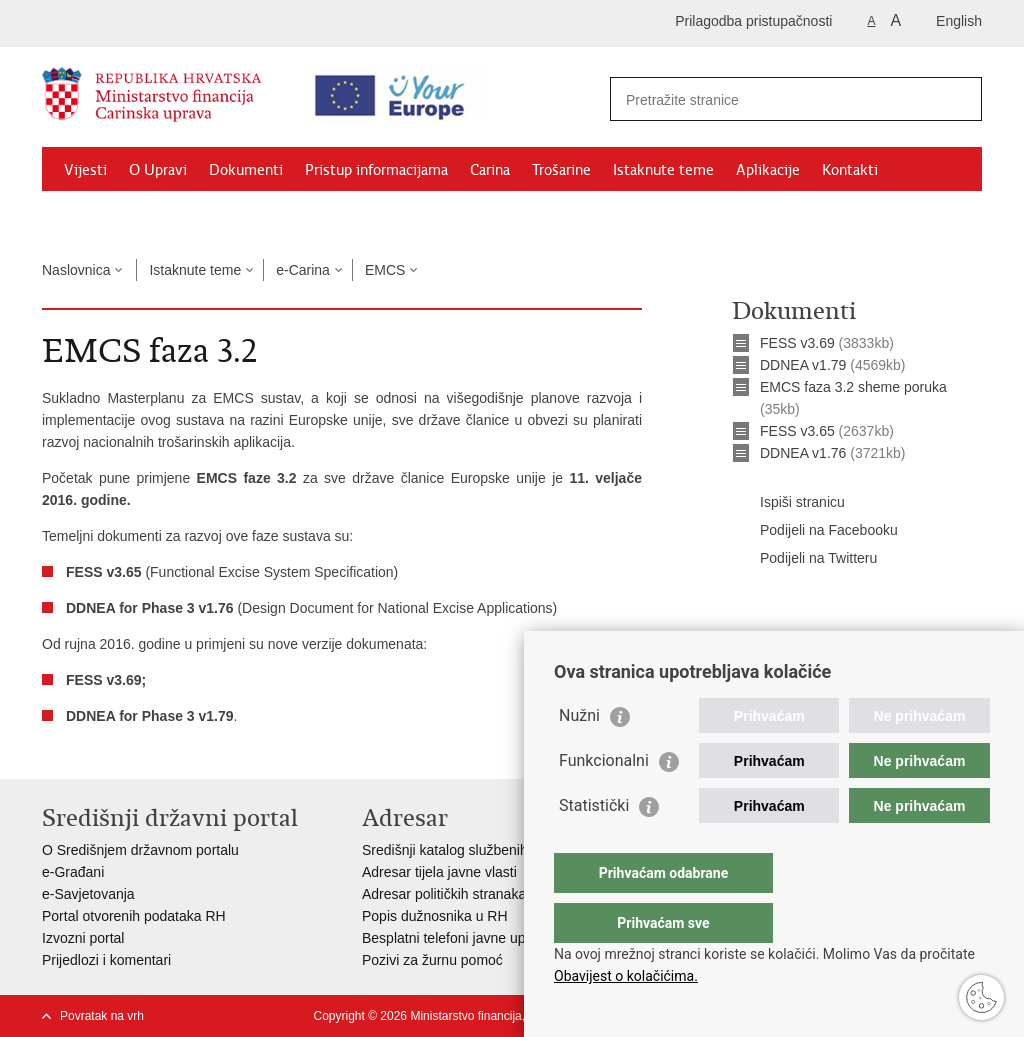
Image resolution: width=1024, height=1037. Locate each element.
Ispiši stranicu (788, 503)
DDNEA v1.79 (803, 365)
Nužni (579, 755)
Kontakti (850, 170)
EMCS (385, 270)
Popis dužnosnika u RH (435, 916)
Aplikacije (768, 170)
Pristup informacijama (376, 170)
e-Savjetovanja (88, 894)
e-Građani (73, 872)
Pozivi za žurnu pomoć (432, 960)
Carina (490, 170)
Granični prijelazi (118, 216)
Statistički (594, 845)
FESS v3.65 (797, 431)
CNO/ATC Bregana (253, 216)
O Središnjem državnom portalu (140, 850)
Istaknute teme (663, 170)
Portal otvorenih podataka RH (134, 916)
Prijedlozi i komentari (106, 960)
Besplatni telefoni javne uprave (457, 938)
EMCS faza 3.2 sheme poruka (853, 387)
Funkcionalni (604, 800)
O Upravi (158, 170)
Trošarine (561, 170)
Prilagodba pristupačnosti (753, 21)
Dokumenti (246, 170)
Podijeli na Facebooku (815, 531)
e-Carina (303, 270)
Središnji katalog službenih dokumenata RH (497, 850)
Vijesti (85, 170)
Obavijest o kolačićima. (626, 976)
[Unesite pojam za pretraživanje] (778, 99)
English (959, 21)
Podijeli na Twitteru (804, 559)
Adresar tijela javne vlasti (439, 872)
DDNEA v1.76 (803, 453)
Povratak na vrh (102, 1016)
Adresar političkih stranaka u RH (462, 894)
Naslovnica (76, 270)
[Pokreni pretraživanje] (959, 99)
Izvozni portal (83, 938)
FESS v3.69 (797, 343)
